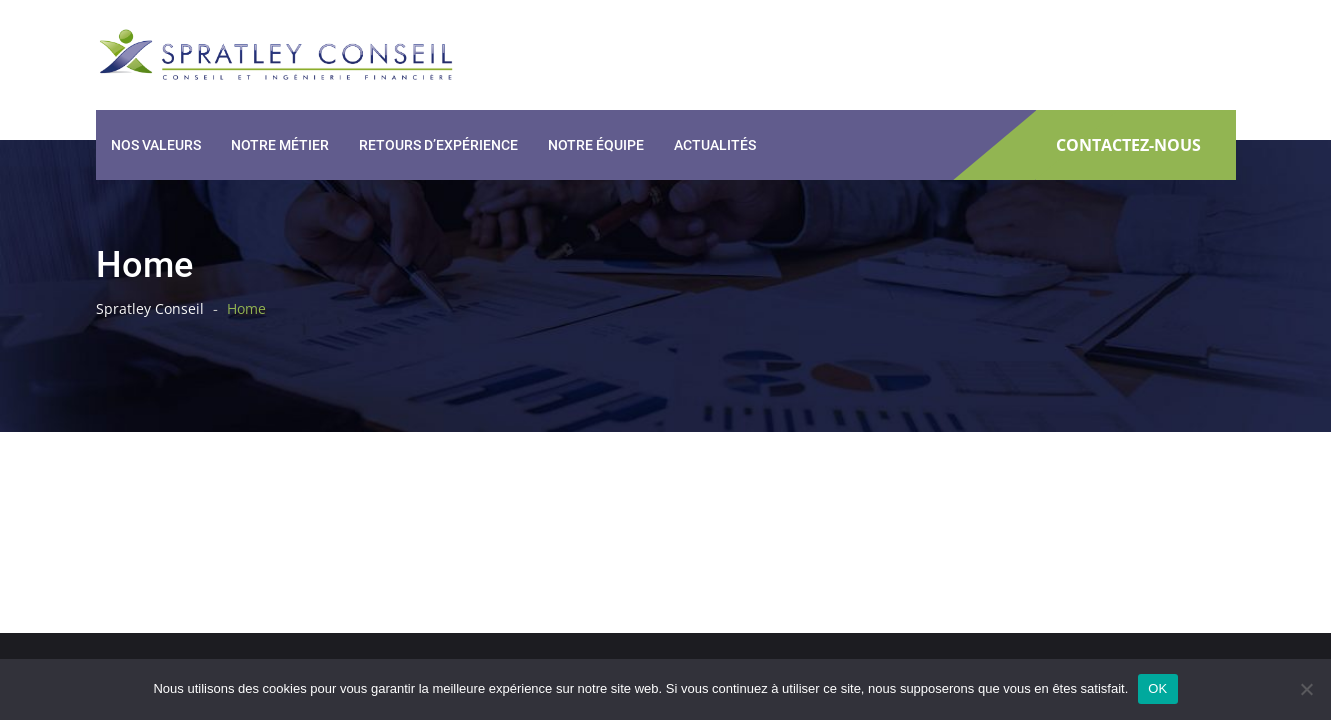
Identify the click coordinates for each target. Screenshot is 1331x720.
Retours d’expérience (438, 145)
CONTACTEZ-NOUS (1128, 145)
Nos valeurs (156, 145)
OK (1157, 688)
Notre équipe (596, 145)
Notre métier (280, 145)
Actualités (715, 145)
